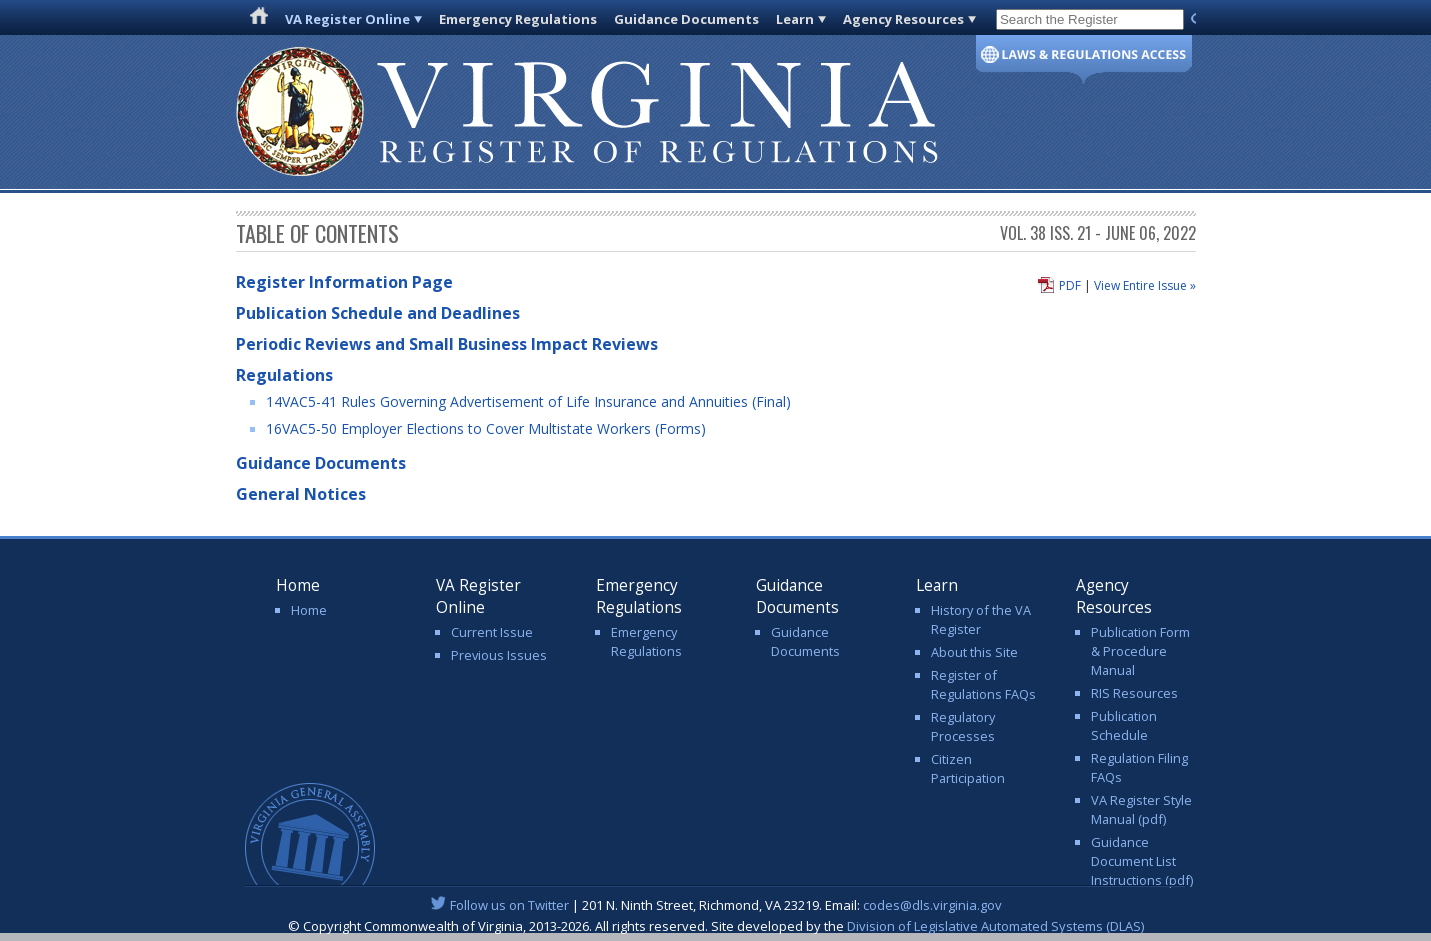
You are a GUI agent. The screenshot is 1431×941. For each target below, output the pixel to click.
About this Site (974, 652)
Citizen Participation (968, 768)
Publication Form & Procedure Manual (1140, 651)
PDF (1070, 285)
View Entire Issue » (1145, 285)
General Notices (301, 494)
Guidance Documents (686, 19)
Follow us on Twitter (509, 905)
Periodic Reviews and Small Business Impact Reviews (447, 344)
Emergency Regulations (518, 19)
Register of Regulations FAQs (983, 684)
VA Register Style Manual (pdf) (1141, 809)
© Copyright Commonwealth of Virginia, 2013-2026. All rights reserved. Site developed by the (716, 926)
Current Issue (492, 632)
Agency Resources (903, 19)
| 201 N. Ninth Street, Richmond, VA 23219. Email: (715, 905)
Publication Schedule (1124, 725)
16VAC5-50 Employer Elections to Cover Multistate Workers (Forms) (486, 428)
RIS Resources (1134, 693)
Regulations (284, 375)
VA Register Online (347, 19)
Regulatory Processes (963, 726)
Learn (795, 19)
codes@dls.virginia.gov (932, 905)
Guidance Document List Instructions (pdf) (1142, 861)
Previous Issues (499, 655)
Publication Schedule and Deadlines (378, 313)
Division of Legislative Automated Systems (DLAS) (995, 926)
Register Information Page (344, 282)
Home (309, 610)
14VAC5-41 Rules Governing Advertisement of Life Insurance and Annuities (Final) (528, 401)
